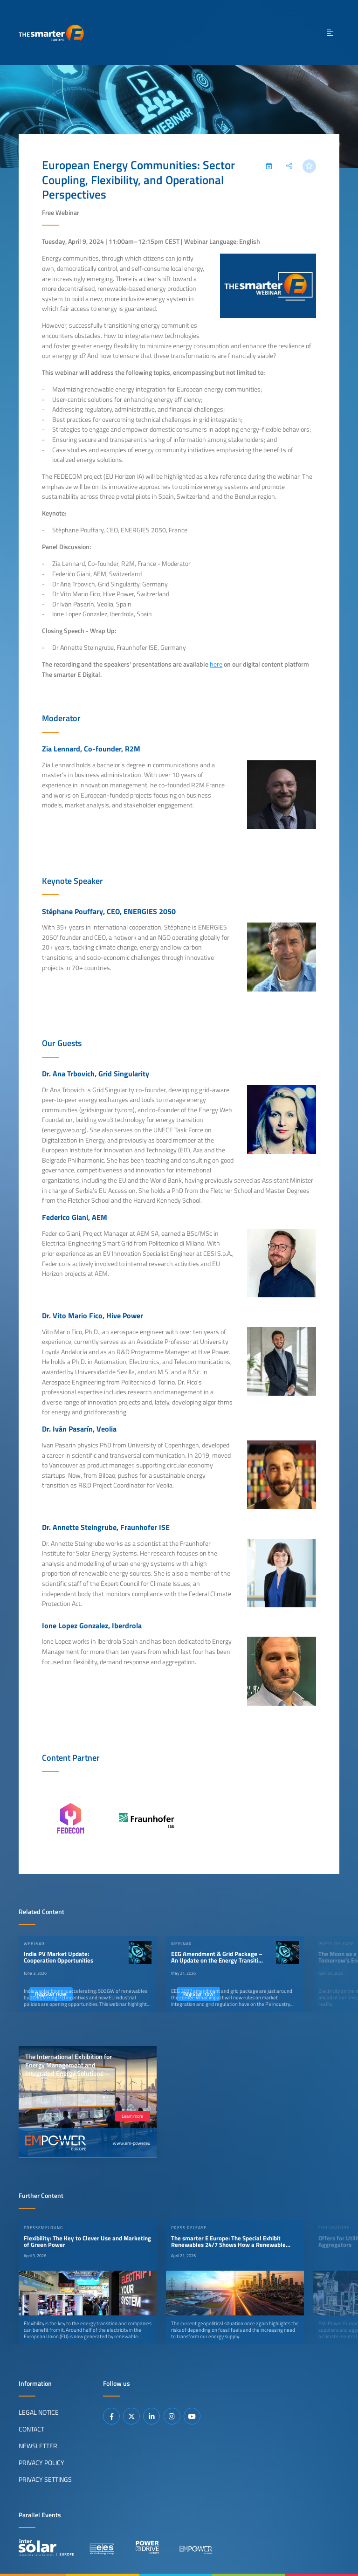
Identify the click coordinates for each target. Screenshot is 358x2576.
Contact (31, 2429)
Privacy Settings (45, 2479)
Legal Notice (39, 2412)
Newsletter (38, 2445)
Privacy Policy (41, 2462)
